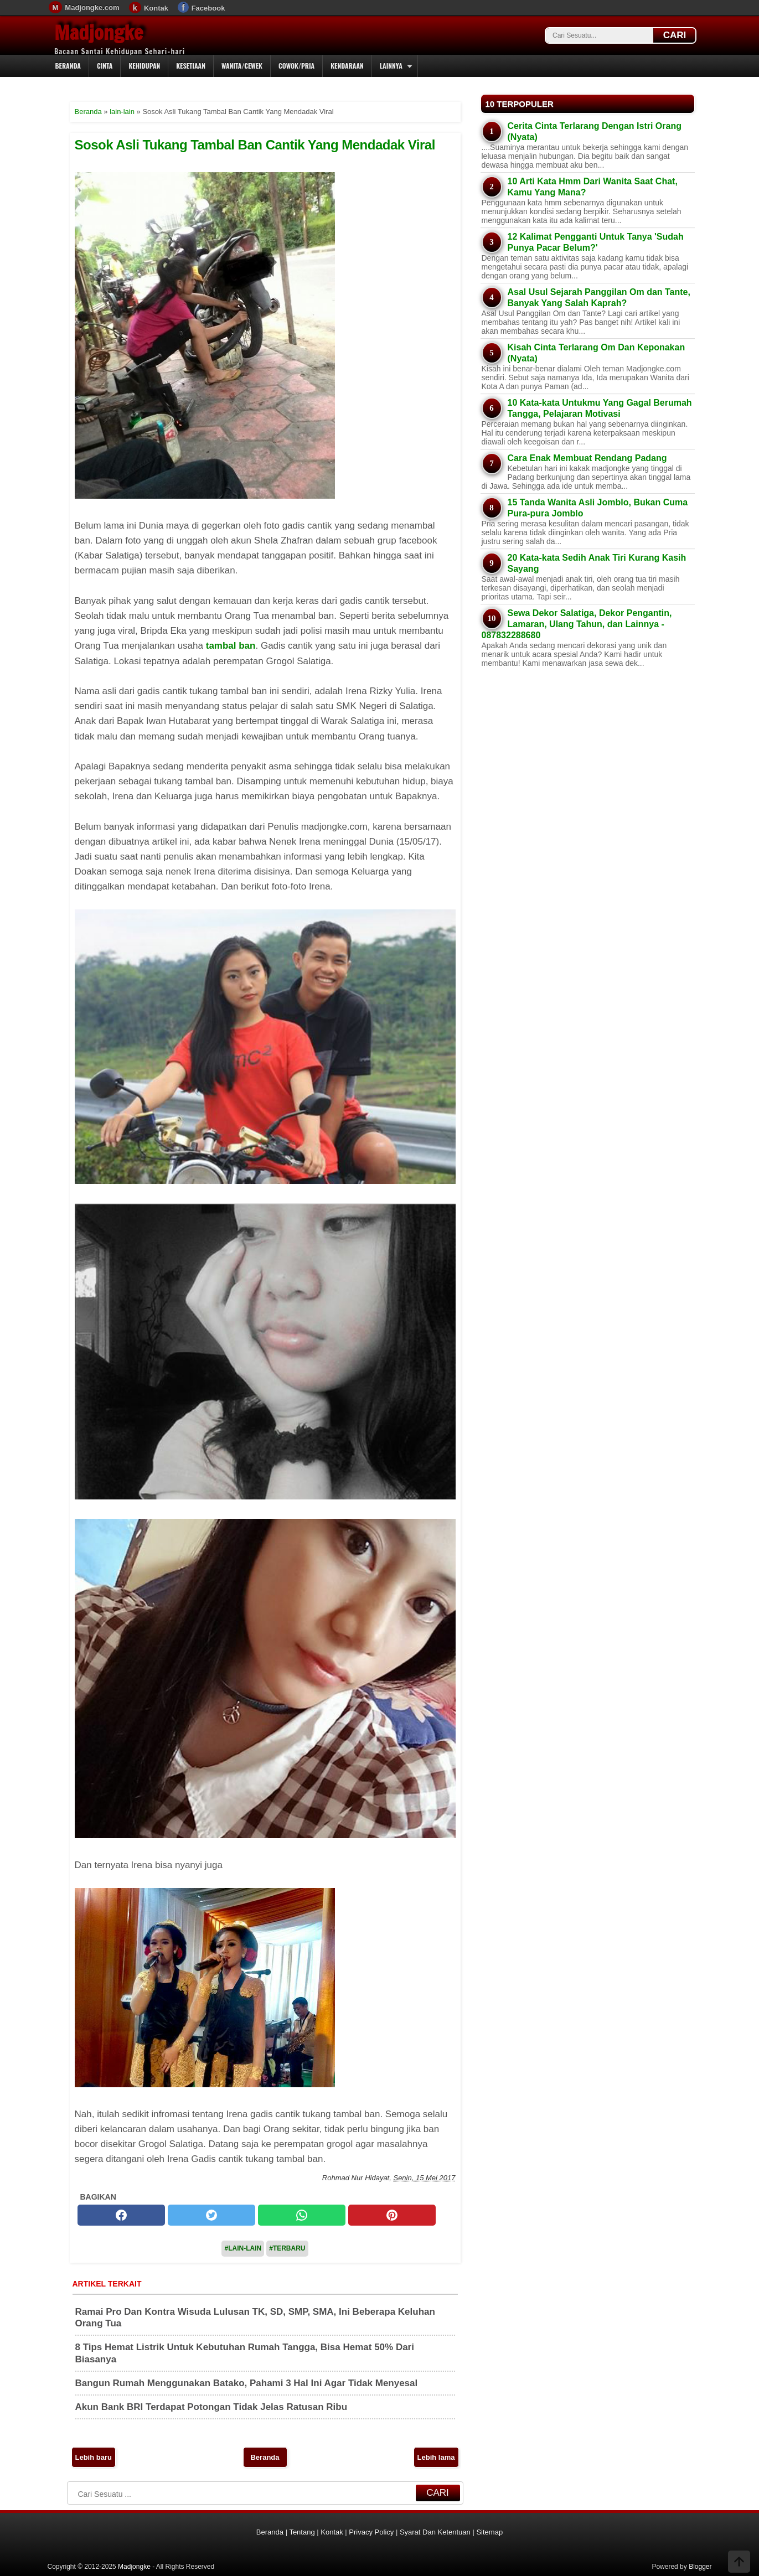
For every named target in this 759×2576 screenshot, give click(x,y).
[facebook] (121, 2215)
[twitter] (211, 2215)
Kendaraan (347, 65)
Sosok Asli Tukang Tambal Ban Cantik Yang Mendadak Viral (255, 144)
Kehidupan (144, 65)
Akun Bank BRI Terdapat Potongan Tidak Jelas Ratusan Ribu (211, 2407)
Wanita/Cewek (241, 65)
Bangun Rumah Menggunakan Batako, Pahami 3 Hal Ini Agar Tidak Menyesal (246, 2383)
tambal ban (231, 645)
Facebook (208, 8)
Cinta (105, 65)
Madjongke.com (92, 7)
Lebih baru (93, 2457)
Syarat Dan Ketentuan (435, 2532)
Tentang (301, 2532)
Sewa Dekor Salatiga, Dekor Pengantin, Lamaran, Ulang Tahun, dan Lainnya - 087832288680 (577, 624)
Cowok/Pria (296, 65)
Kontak (156, 8)
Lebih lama (436, 2457)
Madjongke (98, 32)
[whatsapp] (301, 2215)
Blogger (700, 2566)
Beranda (68, 65)
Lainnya (391, 65)
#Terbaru (287, 2248)
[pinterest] (392, 2215)
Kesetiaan (190, 65)
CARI (674, 35)
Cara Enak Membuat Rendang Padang (587, 458)
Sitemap (489, 2532)
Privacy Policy (371, 2532)
